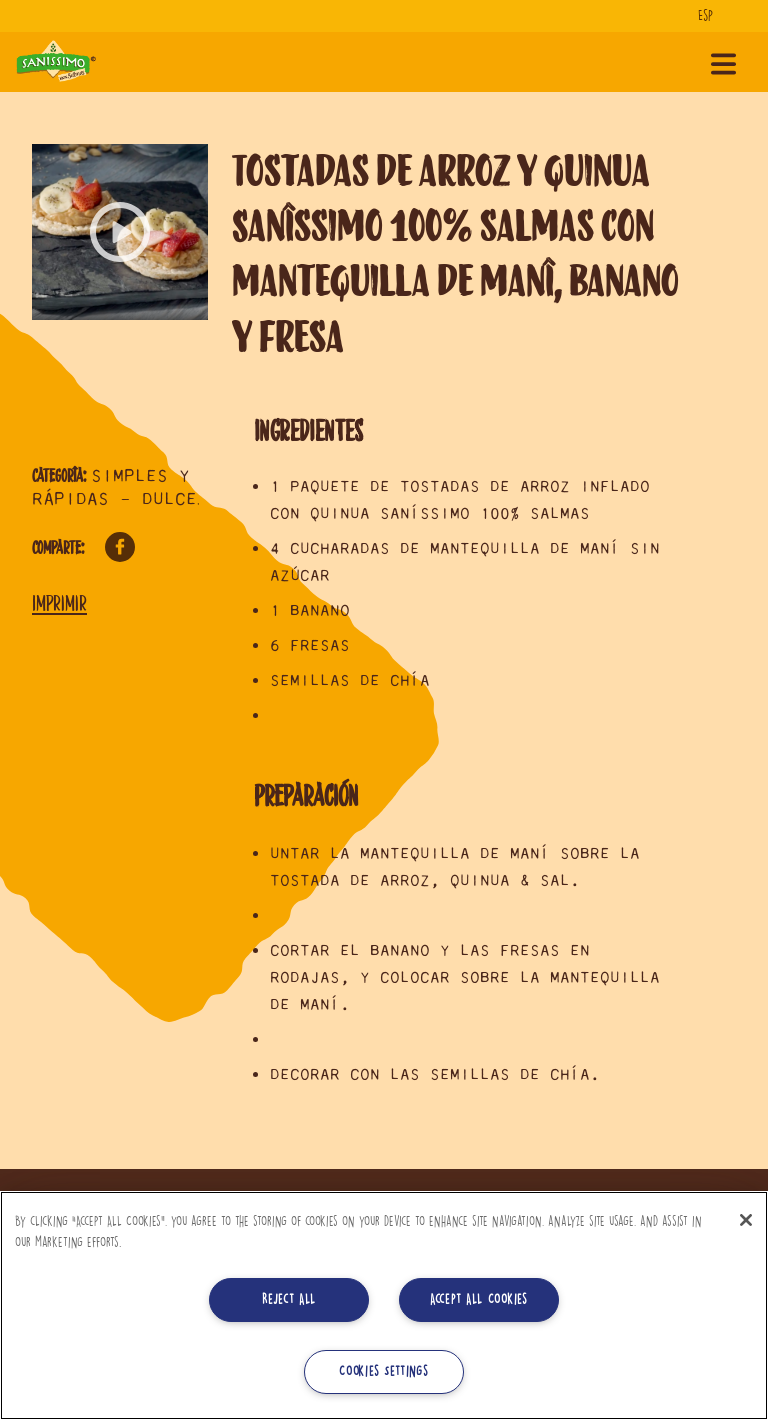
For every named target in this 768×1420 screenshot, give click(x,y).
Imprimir (59, 603)
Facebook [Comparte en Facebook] (120, 547)
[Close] (746, 1220)
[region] (384, 1305)
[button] (120, 232)
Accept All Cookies (479, 1299)
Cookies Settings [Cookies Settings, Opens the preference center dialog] (383, 1371)
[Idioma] (713, 16)
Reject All (289, 1299)
